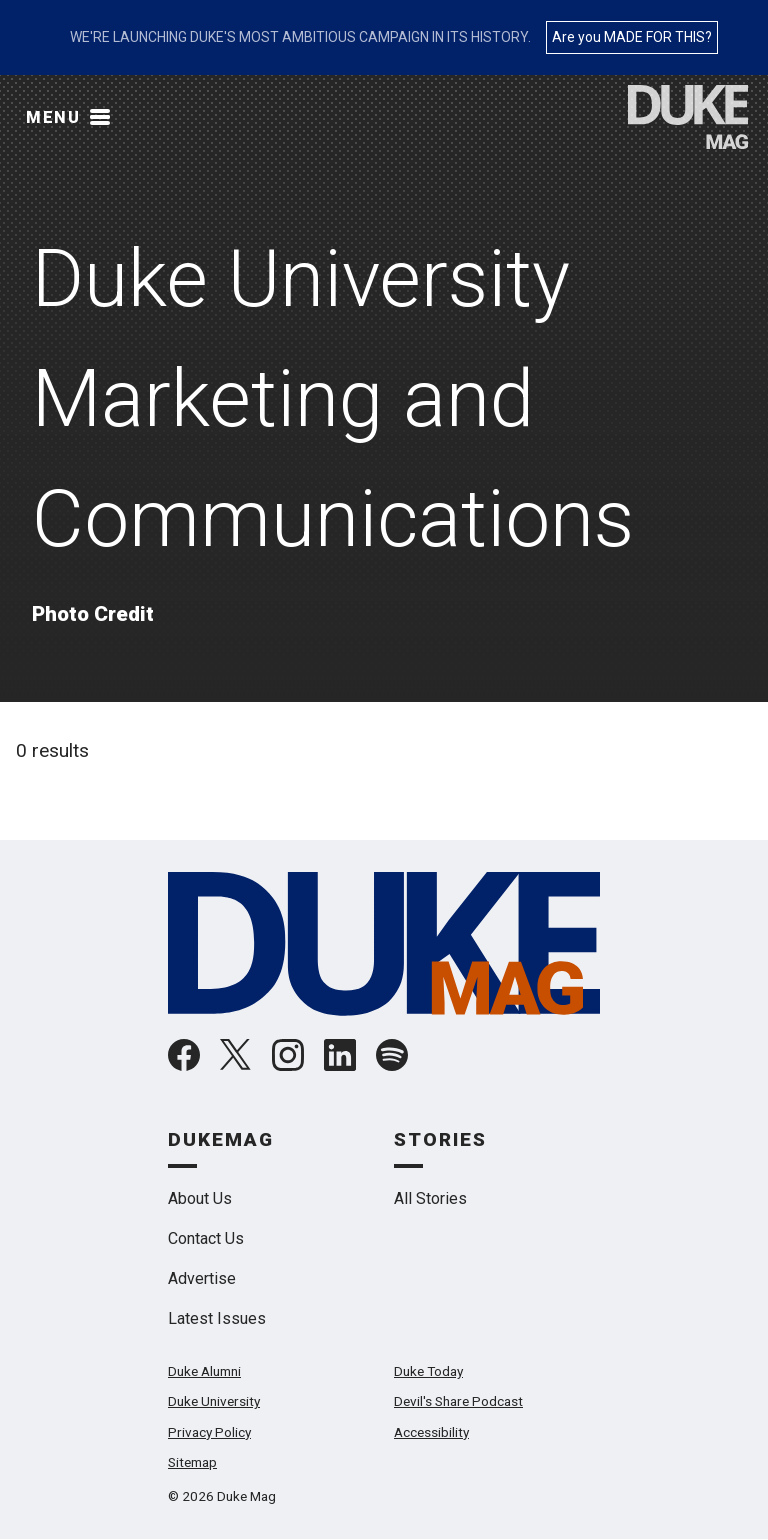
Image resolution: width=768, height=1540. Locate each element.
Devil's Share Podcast (458, 1401)
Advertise (202, 1278)
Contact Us (206, 1238)
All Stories (430, 1198)
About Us (200, 1198)
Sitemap (192, 1462)
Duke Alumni (204, 1371)
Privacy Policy (209, 1432)
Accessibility (431, 1432)
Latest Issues (217, 1318)
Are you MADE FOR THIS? (632, 37)
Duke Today (428, 1371)
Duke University (214, 1401)
